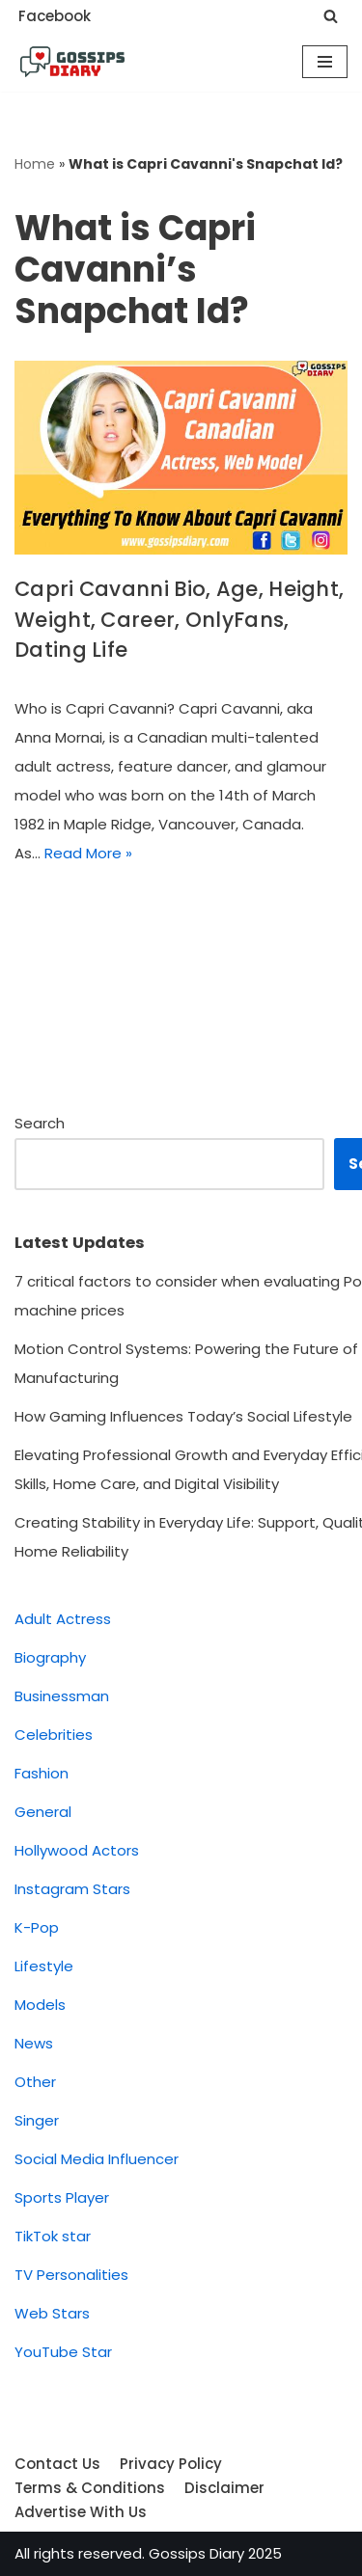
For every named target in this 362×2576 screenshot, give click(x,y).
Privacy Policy (171, 2464)
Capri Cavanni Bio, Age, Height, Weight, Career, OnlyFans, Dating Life (179, 619)
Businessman (61, 1696)
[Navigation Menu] (325, 61)
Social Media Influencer (96, 2159)
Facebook (54, 16)
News (33, 2043)
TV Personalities (71, 2274)
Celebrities (53, 1734)
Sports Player (61, 2197)
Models (40, 2004)
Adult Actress (62, 1619)
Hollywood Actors (76, 1850)
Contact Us (57, 2464)
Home (34, 164)
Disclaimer (224, 2488)
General (42, 1812)
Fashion (41, 1773)
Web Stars (52, 2313)
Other (35, 2082)
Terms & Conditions (89, 2488)
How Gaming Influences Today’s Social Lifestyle (183, 1416)
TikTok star (52, 2236)
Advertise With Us (80, 2512)
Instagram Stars (72, 1889)
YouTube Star (63, 2352)
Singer (36, 2120)
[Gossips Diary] (72, 61)
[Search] (330, 16)
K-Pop (36, 1927)
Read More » (88, 853)
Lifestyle (43, 1966)
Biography (50, 1657)
